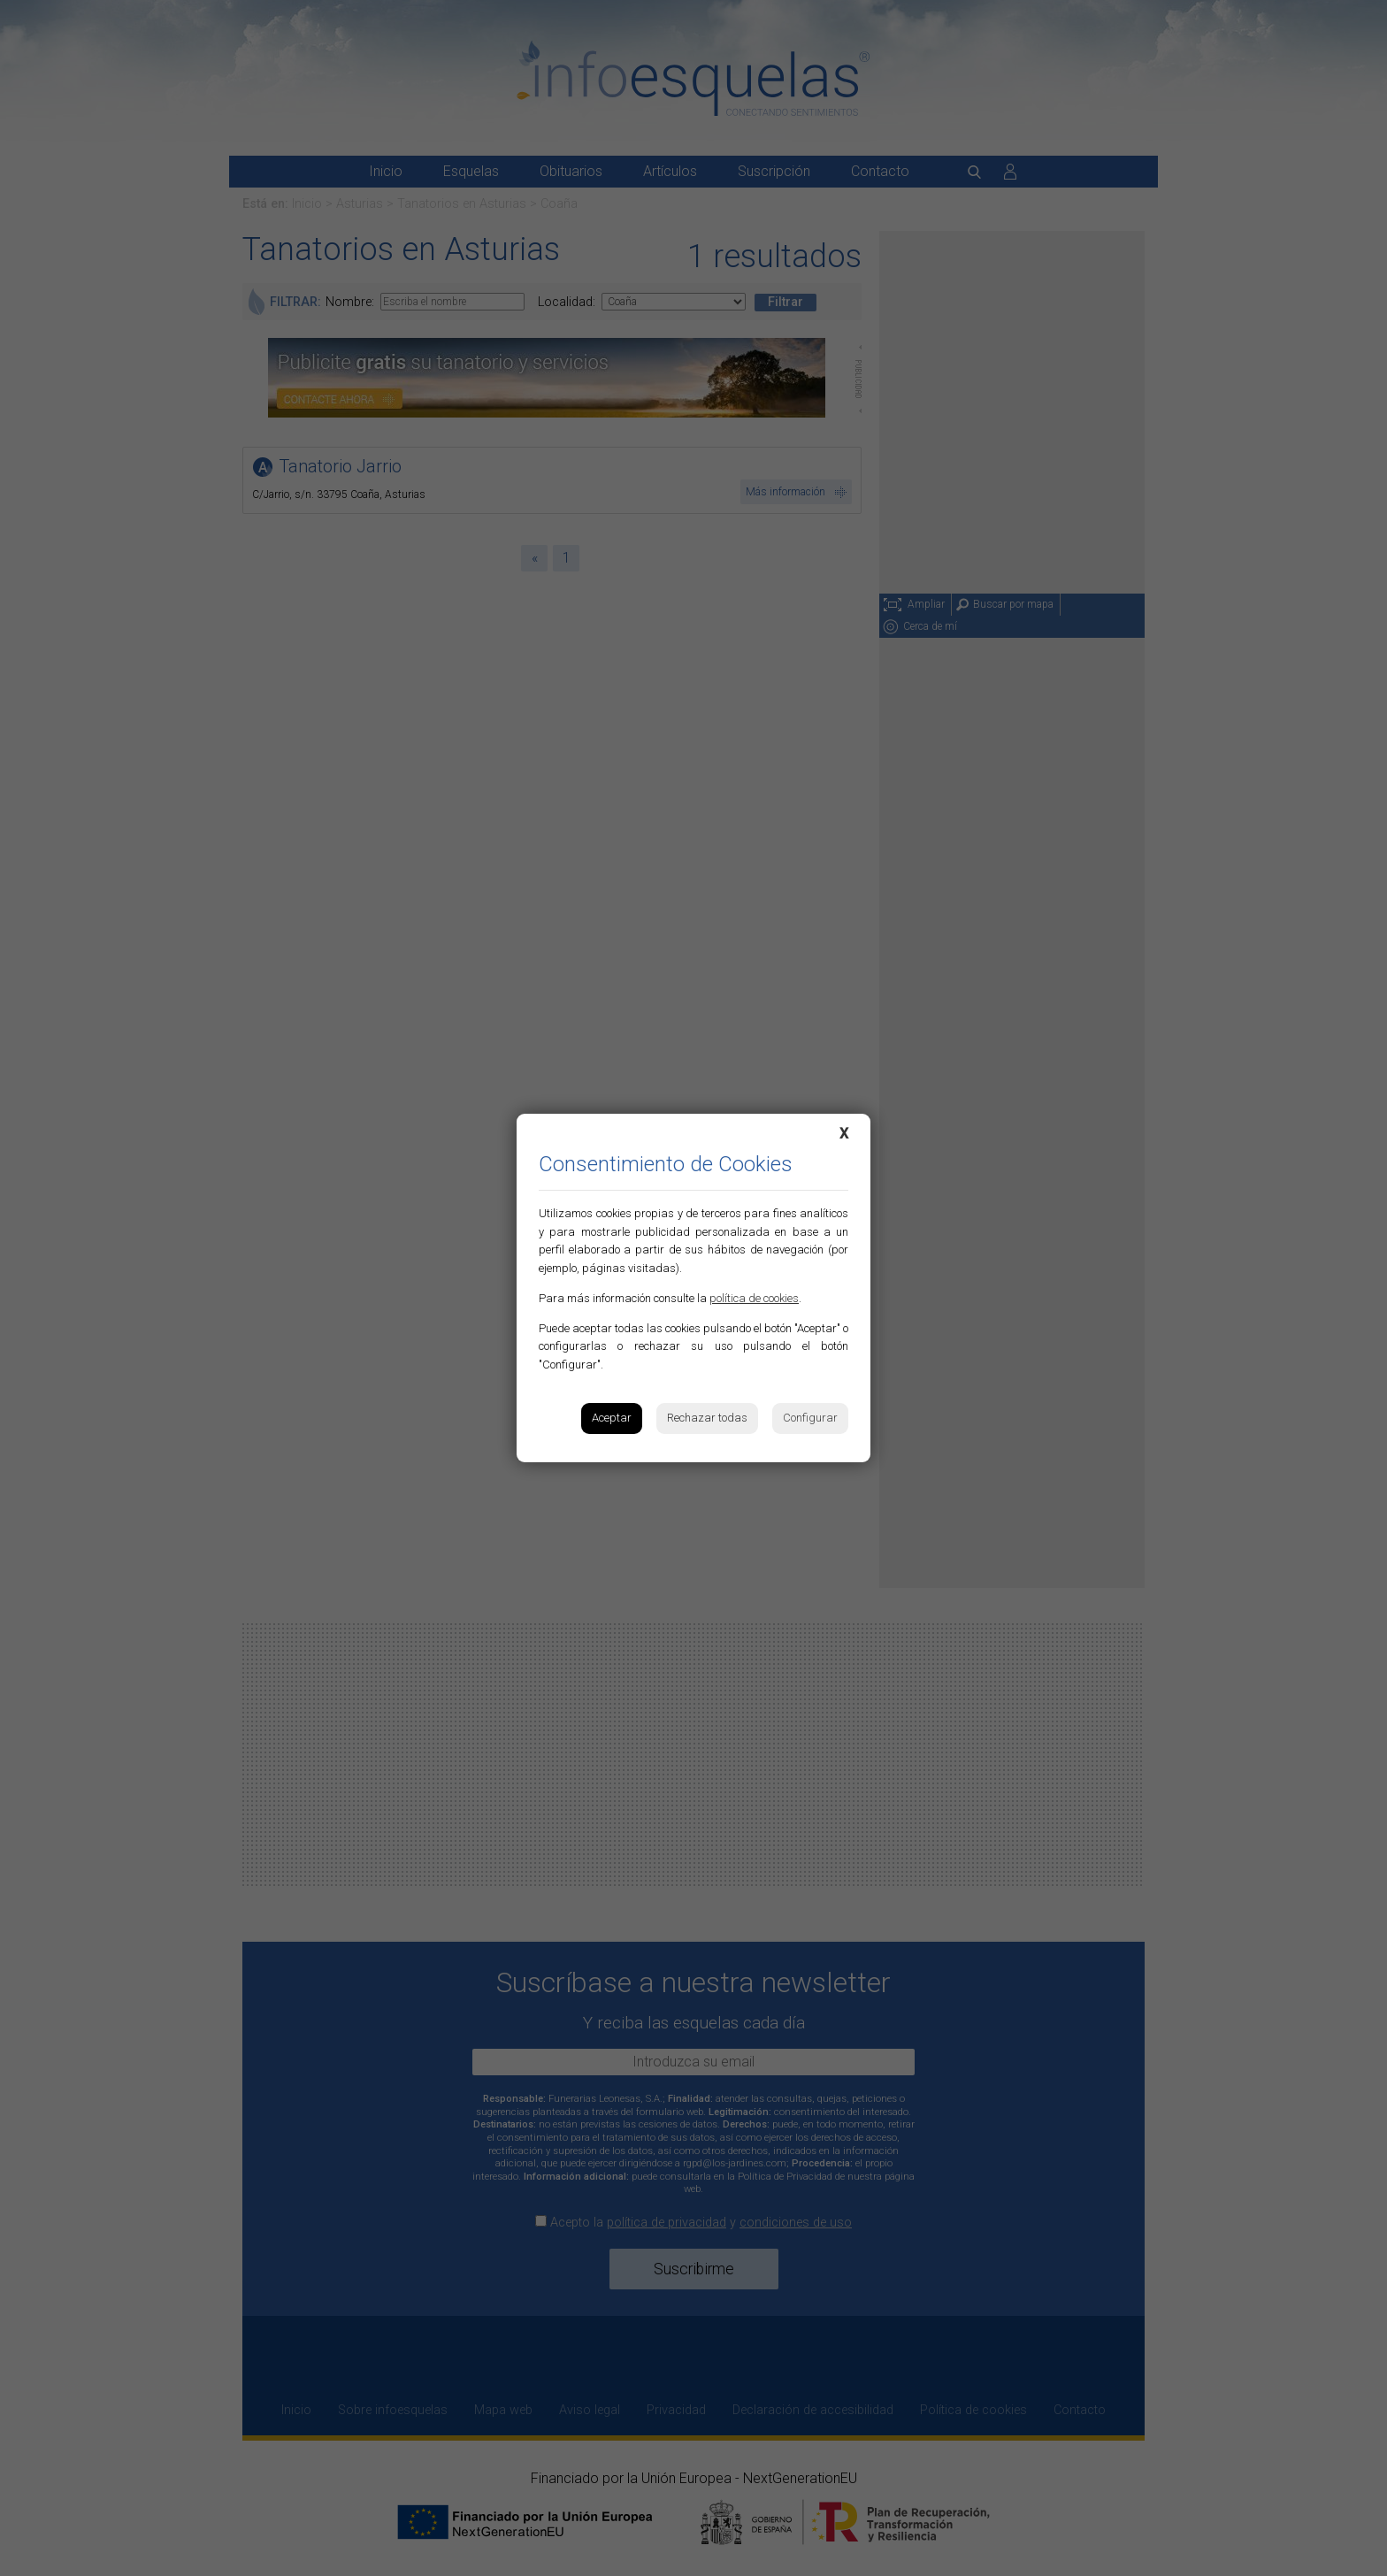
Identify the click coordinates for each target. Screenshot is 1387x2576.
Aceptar (612, 1417)
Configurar (810, 1417)
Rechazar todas (707, 1417)
